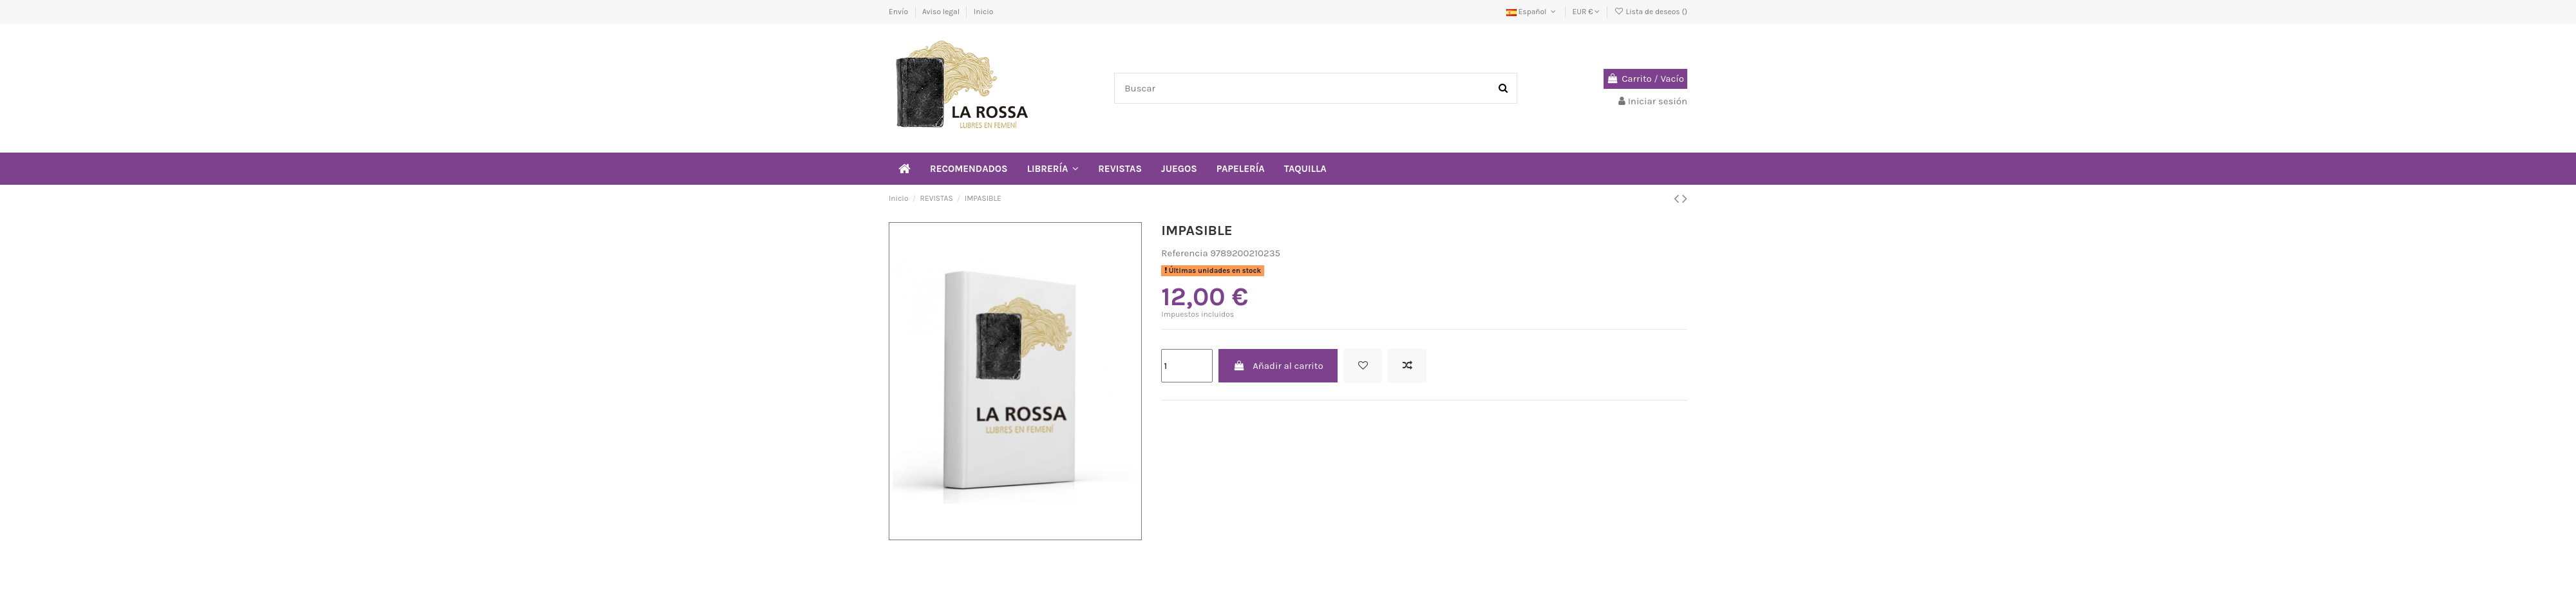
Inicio (984, 11)
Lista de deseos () (1650, 11)
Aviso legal (941, 11)
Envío (899, 11)
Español (1532, 11)
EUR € (1586, 11)
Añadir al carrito (1278, 366)
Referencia (1184, 253)
